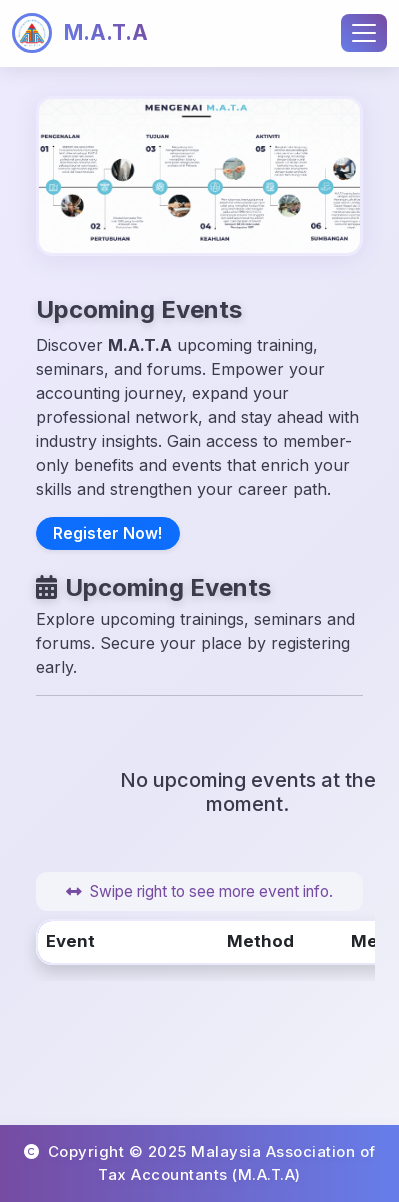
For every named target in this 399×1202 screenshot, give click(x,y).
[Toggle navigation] (364, 33)
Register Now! (108, 533)
